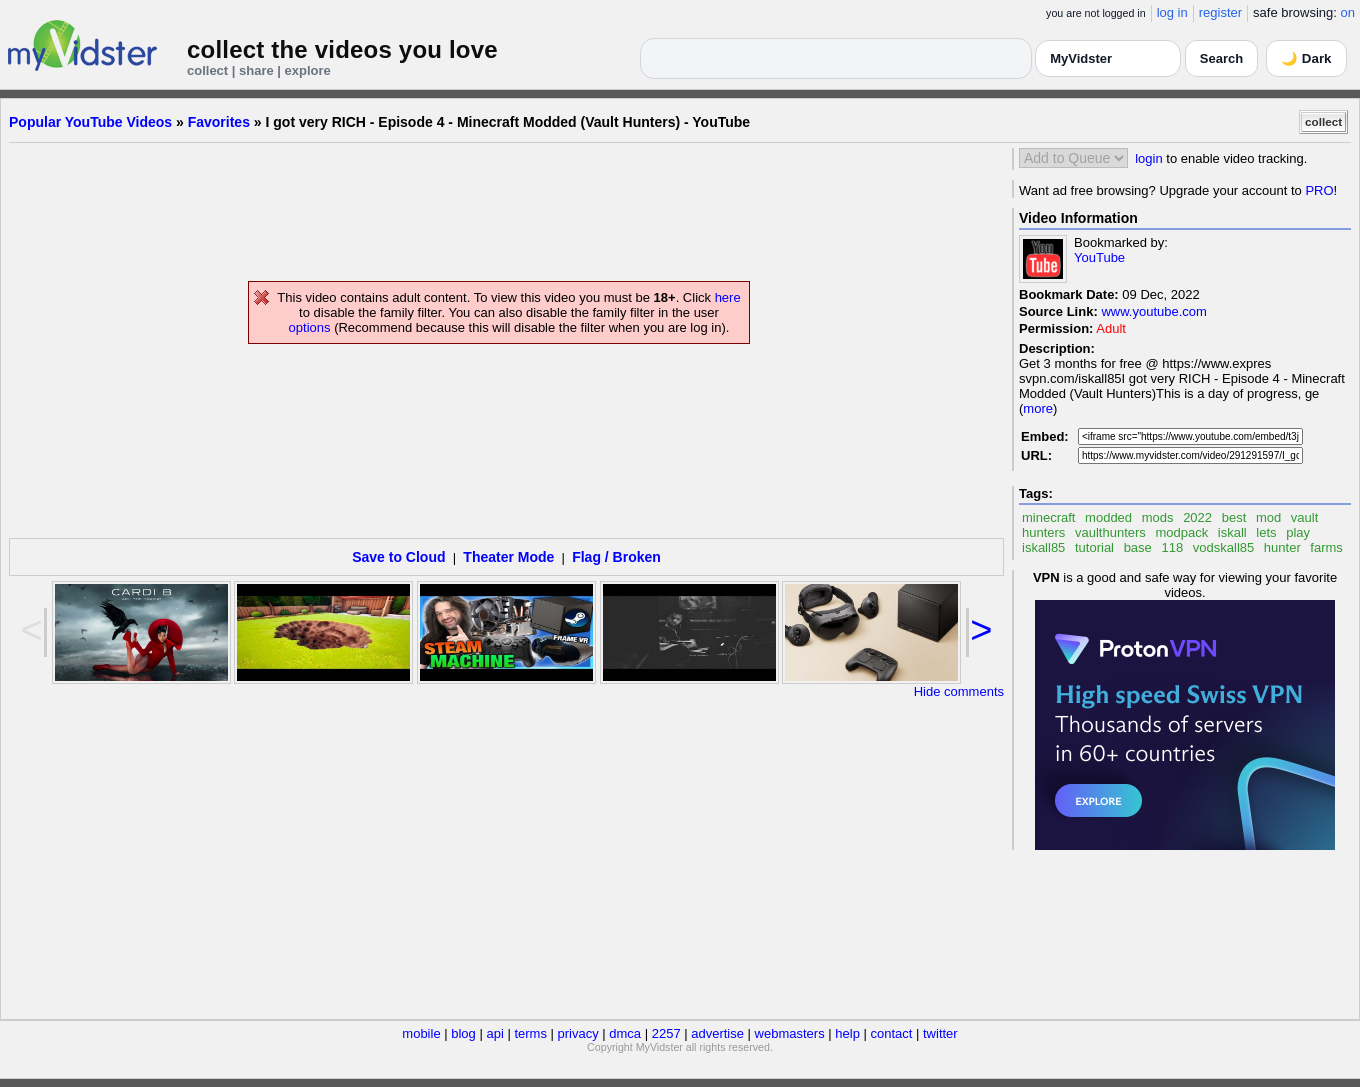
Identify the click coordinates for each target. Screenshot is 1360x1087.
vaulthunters (1110, 532)
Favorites (219, 122)
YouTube (1099, 257)
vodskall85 (1223, 547)
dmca (625, 1033)
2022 (1197, 517)
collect (1323, 121)
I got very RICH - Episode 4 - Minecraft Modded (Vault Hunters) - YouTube (508, 122)
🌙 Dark (1306, 58)
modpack (1181, 532)
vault (1304, 517)
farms (1326, 547)
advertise (717, 1033)
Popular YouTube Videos (90, 122)
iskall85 (1043, 547)
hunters (1043, 532)
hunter (1282, 547)
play (1298, 532)
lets (1266, 532)
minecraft (1048, 517)
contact (891, 1033)
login (1148, 158)
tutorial (1094, 547)
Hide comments (959, 691)
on (1348, 12)
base (1138, 547)
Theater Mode (508, 557)
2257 (666, 1033)
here (728, 297)
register (1220, 12)
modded (1108, 517)
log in (1172, 12)
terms (530, 1033)
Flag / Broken (616, 557)
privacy (578, 1033)
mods (1158, 517)
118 (1172, 547)
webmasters (790, 1033)
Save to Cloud (398, 557)
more (1038, 408)
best (1234, 517)
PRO (1319, 190)
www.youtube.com (1154, 311)
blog (463, 1033)
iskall (1232, 532)
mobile (421, 1033)
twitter (940, 1033)
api (494, 1033)
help (847, 1033)
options (310, 327)
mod (1268, 517)
